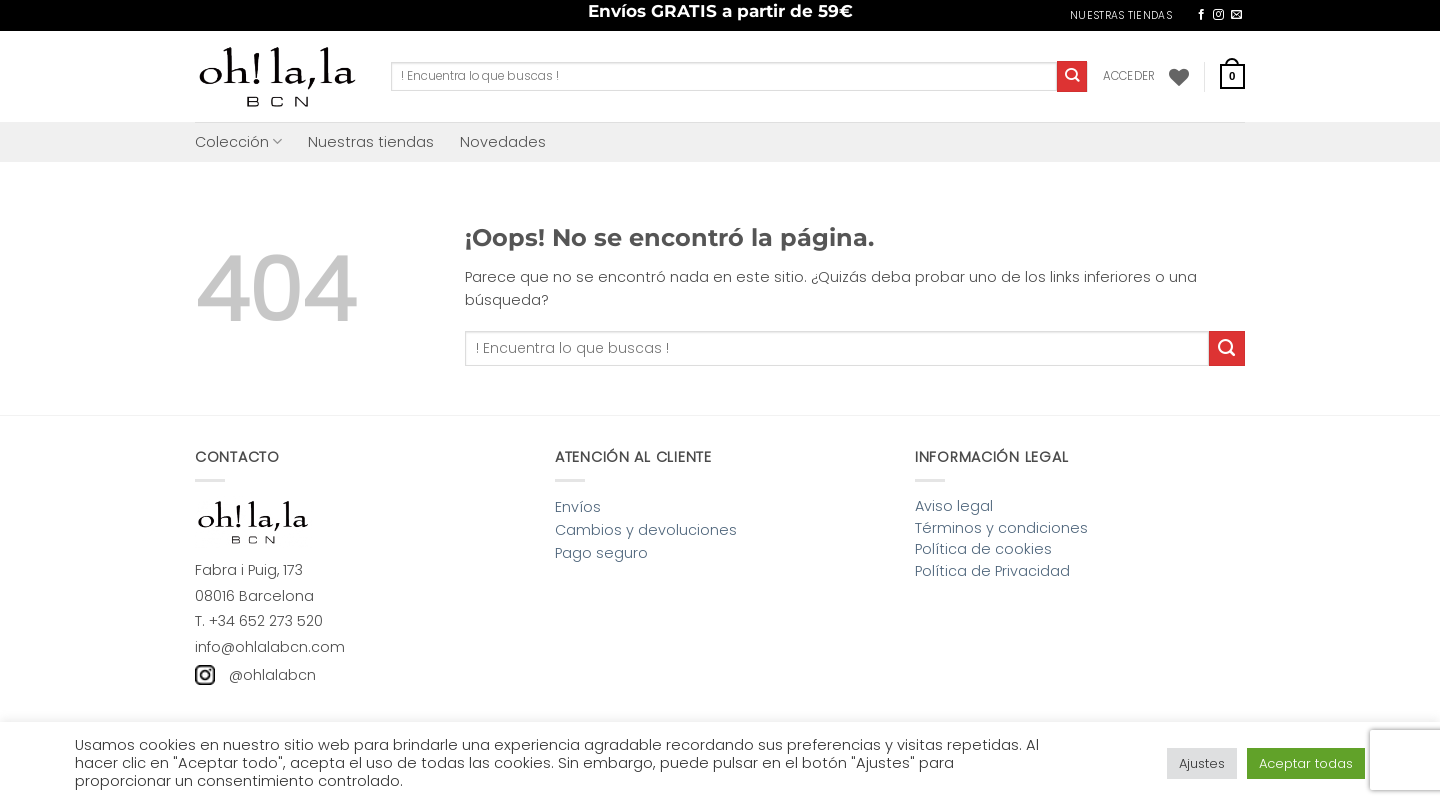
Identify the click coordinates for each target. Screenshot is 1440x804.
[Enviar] (1072, 76)
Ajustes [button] (1202, 763)
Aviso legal (954, 506)
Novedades (503, 142)
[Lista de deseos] (1179, 77)
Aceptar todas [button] (1306, 763)
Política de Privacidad (992, 571)
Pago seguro (601, 553)
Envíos (578, 507)
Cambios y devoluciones (646, 530)
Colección (238, 142)
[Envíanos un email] (1236, 15)
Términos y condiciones (1001, 528)
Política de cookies (983, 549)
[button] (1129, 76)
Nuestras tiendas (371, 142)
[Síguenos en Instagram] (1218, 15)
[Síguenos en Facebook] (1201, 15)
